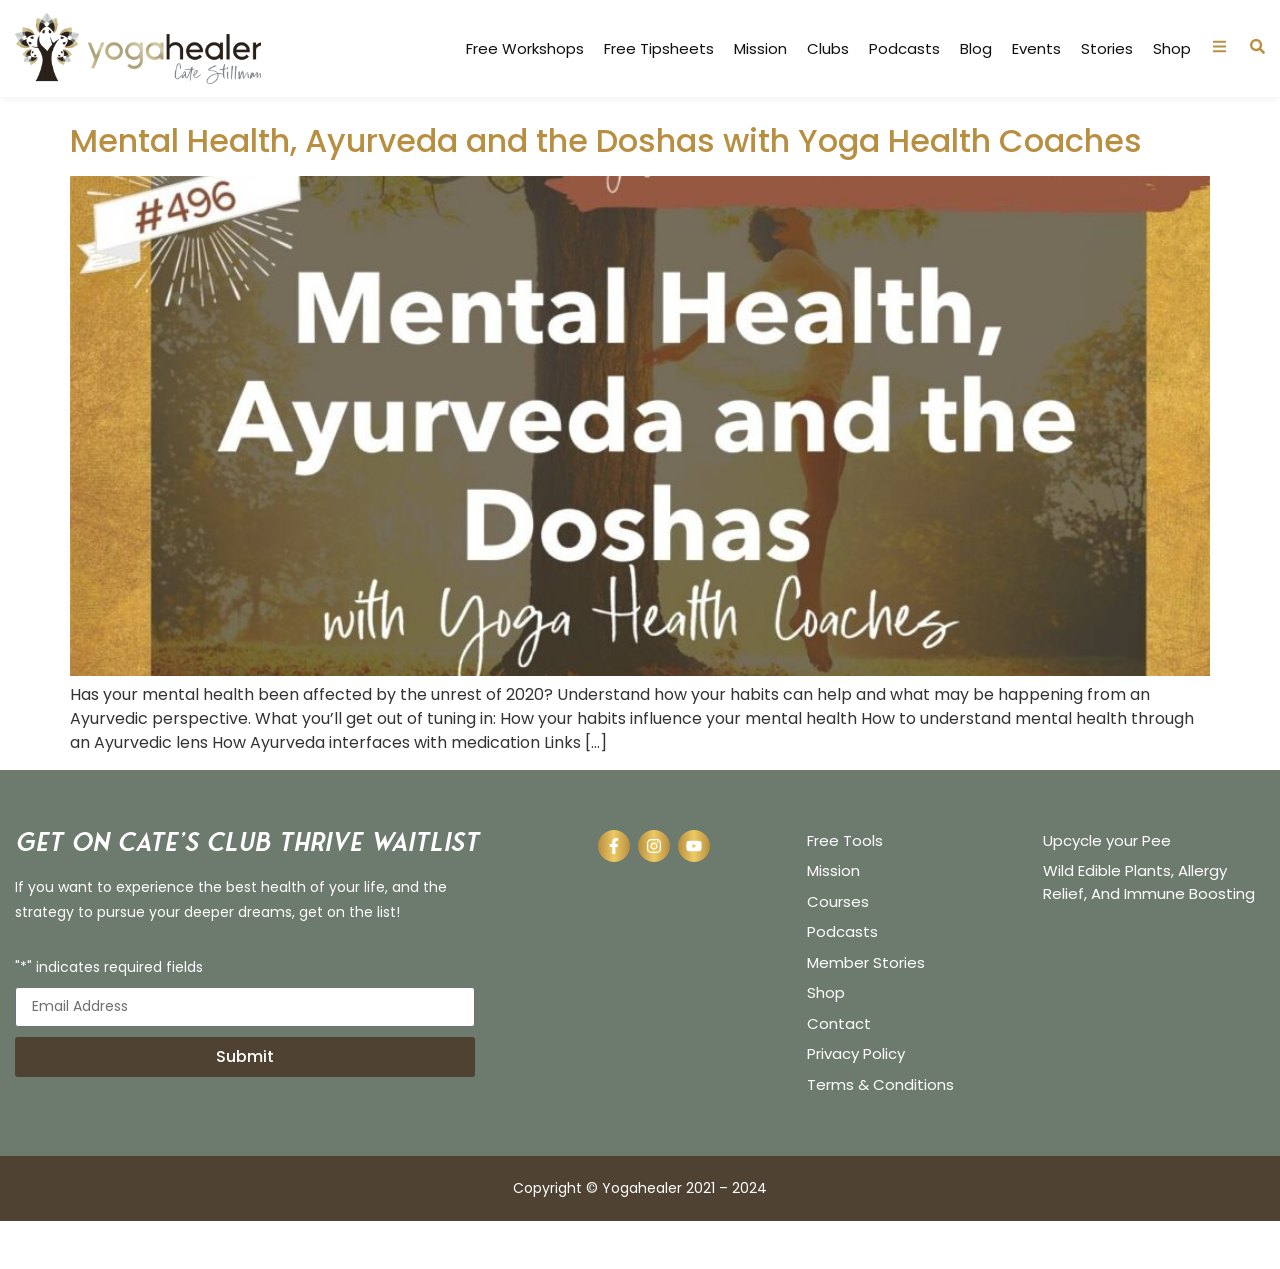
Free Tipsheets (659, 49)
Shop (1172, 49)
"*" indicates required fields (109, 1015)
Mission (760, 49)
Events (1036, 49)
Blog (976, 49)
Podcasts (904, 49)
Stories (1107, 49)
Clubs (828, 49)
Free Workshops (525, 49)
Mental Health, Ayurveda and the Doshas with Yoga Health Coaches (606, 187)
